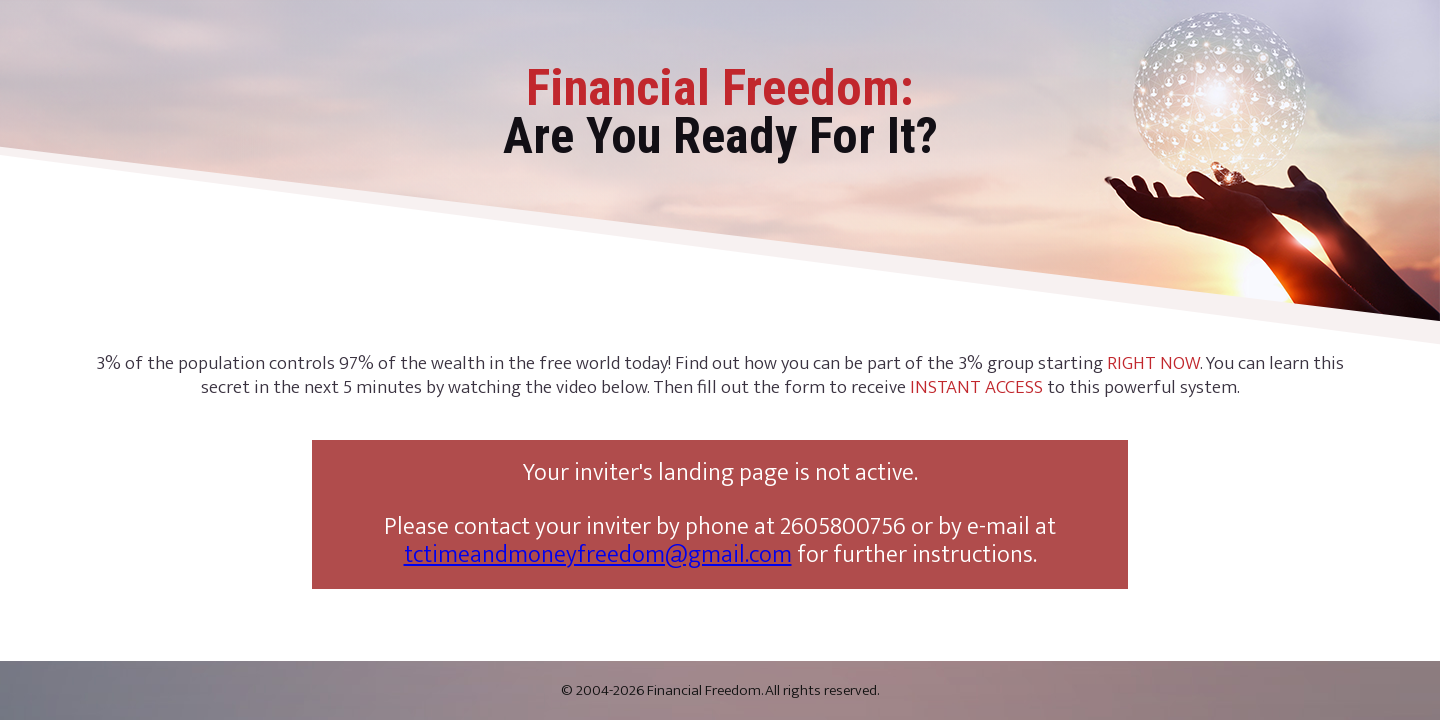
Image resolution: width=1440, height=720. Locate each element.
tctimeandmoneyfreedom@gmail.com (598, 555)
